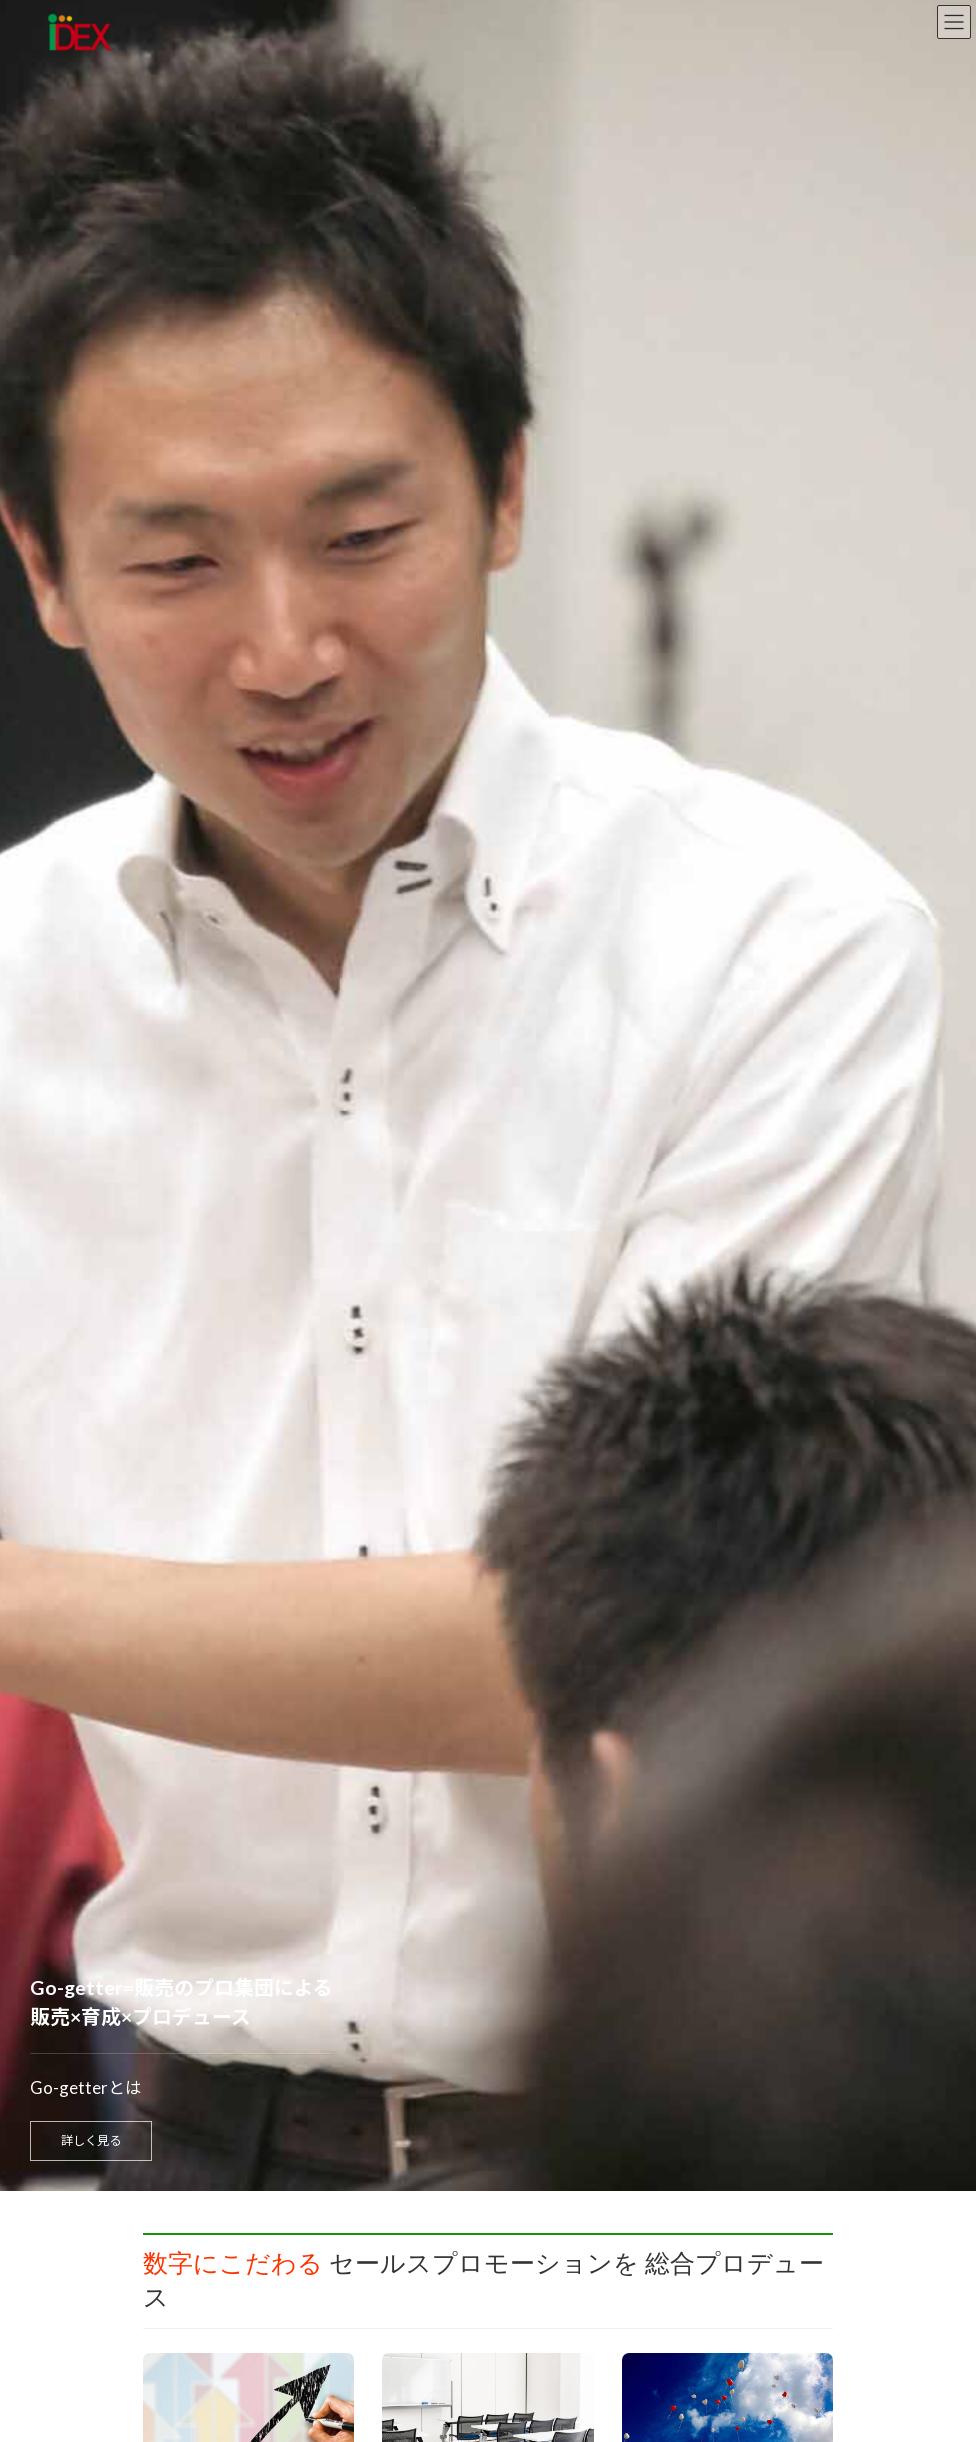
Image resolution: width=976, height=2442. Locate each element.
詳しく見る (91, 2140)
